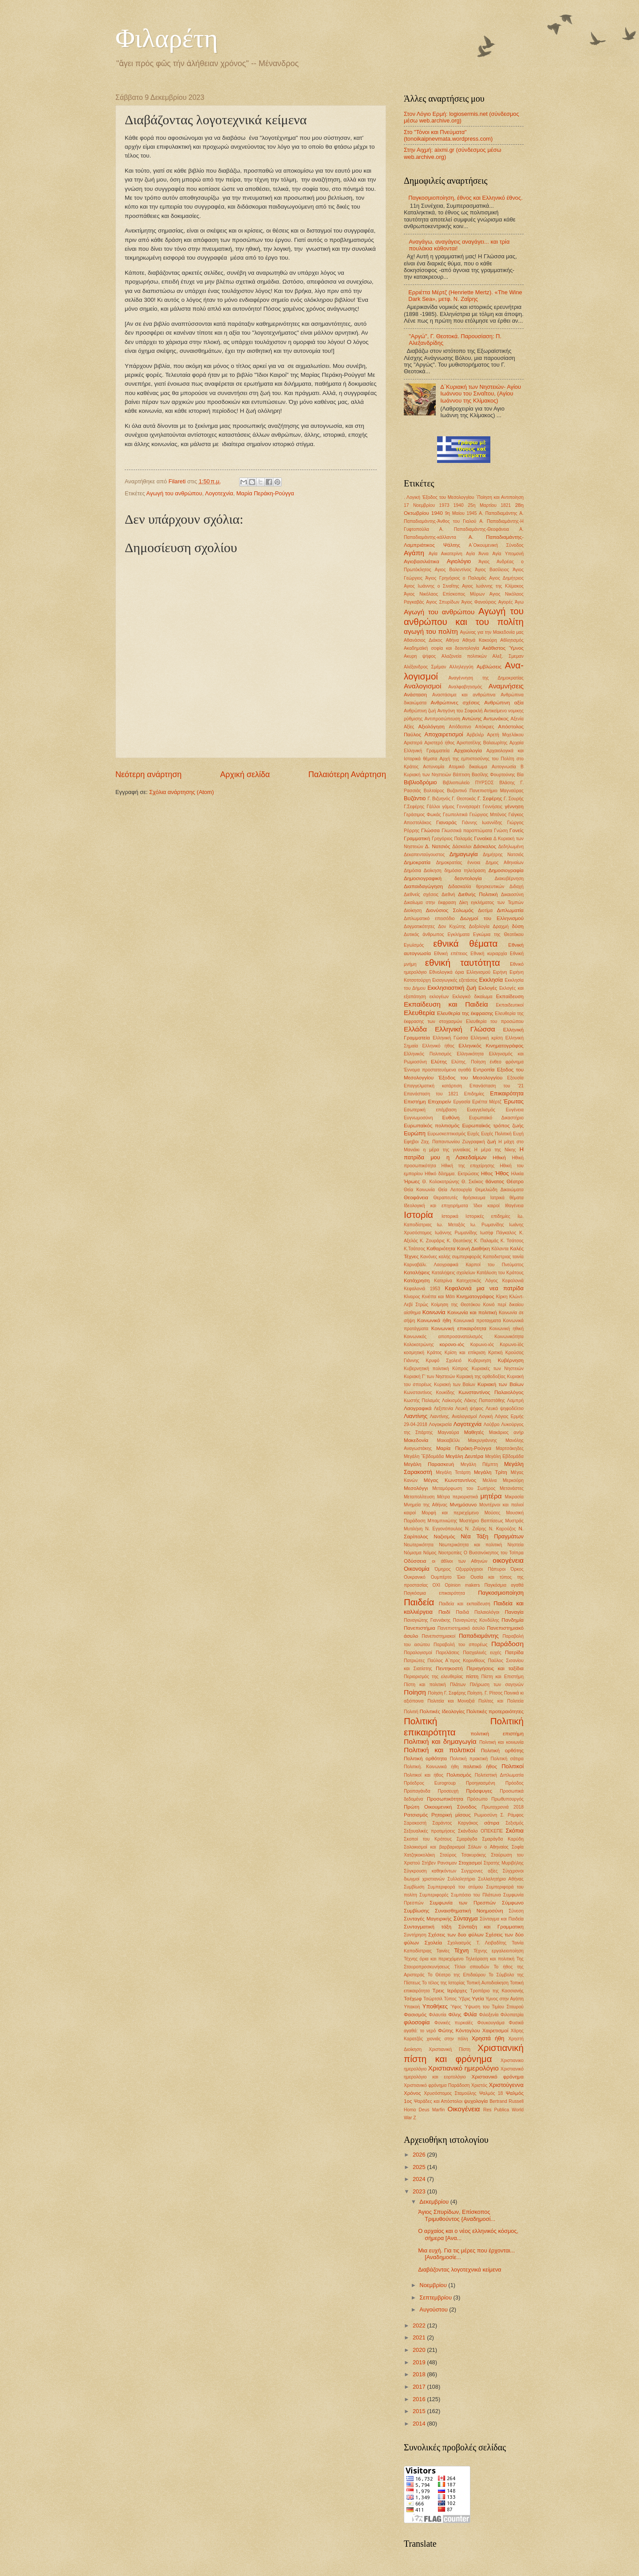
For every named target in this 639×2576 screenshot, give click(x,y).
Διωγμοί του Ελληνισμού (492, 918)
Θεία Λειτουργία (455, 1189)
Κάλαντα (500, 1248)
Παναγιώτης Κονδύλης (476, 1620)
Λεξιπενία (443, 1408)
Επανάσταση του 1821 (431, 1093)
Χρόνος (412, 2093)
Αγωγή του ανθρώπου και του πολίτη (464, 616)
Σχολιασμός (459, 1942)
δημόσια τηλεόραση (464, 870)
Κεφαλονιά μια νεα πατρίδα (484, 1288)
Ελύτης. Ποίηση (468, 1061)
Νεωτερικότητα (419, 1544)
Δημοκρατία (417, 862)
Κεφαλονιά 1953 (422, 1288)
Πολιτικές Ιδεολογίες (442, 1711)
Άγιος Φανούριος (479, 602)
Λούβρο (492, 1424)
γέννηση (514, 806)
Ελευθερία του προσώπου (495, 1021)
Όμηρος (443, 1569)
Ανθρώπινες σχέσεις (455, 702)
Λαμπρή (515, 1400)
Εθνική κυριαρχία (488, 953)
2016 (420, 2399)
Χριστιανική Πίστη (449, 2049)
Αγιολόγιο (459, 561)
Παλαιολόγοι (486, 1612)
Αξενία (517, 718)
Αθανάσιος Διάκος (423, 640)
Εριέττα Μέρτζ (486, 1101)
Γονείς (516, 830)
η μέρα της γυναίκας (446, 1149)
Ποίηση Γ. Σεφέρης (447, 1693)
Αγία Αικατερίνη (445, 553)
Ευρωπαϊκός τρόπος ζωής (493, 1125)
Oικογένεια (463, 2109)
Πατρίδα (514, 1652)
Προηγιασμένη (480, 1783)
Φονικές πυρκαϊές (453, 2022)
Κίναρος (412, 1296)
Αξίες (409, 726)
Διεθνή (448, 894)
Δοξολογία (479, 926)
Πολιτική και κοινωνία (501, 1742)
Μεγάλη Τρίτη (490, 1472)
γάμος (448, 806)
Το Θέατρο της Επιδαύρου (457, 1974)
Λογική (486, 1416)
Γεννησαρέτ (468, 806)
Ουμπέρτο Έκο (448, 1577)
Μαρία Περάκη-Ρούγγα (265, 493)
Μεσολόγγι (416, 1488)
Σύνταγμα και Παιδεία (502, 1918)
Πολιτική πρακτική (469, 1758)
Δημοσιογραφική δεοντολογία (443, 878)
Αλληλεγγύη (461, 666)
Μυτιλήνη (413, 1528)
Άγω (519, 602)
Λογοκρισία (440, 1424)
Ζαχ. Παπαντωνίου (440, 1141)
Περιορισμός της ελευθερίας (433, 1676)
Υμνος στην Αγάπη (504, 1998)
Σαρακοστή (415, 1823)
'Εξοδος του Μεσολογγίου (448, 497)
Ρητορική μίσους (451, 1814)
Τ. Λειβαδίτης (492, 1942)
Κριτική (495, 1352)
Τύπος (450, 1998)
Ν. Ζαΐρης (475, 1528)
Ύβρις (464, 1998)
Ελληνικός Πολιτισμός (428, 1053)
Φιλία (470, 2014)
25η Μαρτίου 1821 (489, 505)
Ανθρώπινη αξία (504, 702)
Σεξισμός (514, 1823)
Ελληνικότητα (470, 1053)
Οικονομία (417, 1568)
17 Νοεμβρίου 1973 (426, 505)
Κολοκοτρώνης (419, 1344)
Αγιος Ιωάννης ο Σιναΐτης (431, 586)
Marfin (438, 2109)
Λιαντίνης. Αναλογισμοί (453, 1416)
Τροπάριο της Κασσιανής (497, 1990)
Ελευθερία (419, 1012)
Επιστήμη (415, 1101)
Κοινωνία (434, 1312)
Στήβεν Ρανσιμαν (439, 1863)
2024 (420, 2179)
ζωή (491, 1141)
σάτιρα (491, 1822)
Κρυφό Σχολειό (444, 1360)
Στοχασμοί (469, 1862)
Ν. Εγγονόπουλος (443, 1528)
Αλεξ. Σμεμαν (507, 656)
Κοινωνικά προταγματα (477, 1320)
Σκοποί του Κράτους (428, 1839)
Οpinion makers (462, 1585)
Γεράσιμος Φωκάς (422, 814)
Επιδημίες (474, 1093)
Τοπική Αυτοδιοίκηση (487, 1982)
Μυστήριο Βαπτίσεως (481, 1520)
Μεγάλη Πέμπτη (479, 1464)
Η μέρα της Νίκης (495, 1149)
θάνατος (494, 1181)
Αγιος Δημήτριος (506, 578)
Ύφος (456, 2006)
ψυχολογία (476, 2101)
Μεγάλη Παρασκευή (429, 1464)
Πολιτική (420, 1721)
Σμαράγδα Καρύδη (503, 1839)
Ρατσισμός (416, 1814)
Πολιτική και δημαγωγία (440, 1741)
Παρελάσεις (447, 1652)
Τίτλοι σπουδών (471, 1966)
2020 (420, 2350)
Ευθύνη (451, 1117)
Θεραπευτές (445, 1197)
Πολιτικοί (512, 1766)
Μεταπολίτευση (419, 1496)
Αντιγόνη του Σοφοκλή (459, 710)
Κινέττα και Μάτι (438, 1296)
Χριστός (479, 2085)
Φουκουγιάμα (491, 2022)
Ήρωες (412, 1181)
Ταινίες (443, 1950)
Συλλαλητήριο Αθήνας (501, 1879)
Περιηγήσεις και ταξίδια (495, 1668)
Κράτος (434, 1352)
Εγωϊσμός (414, 945)
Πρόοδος (514, 1783)
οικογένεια (508, 1560)
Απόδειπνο (460, 726)
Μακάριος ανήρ (506, 1432)
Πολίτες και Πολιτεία (501, 1701)
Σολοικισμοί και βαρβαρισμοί (434, 1847)
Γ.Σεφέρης (414, 806)
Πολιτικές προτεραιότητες (495, 1711)
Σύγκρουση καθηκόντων (430, 1871)
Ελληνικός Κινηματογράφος (491, 1045)
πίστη (471, 1676)
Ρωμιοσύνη (485, 1815)
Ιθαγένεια (514, 1205)
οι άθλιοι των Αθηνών (459, 1561)
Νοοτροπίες (450, 1552)
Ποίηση (415, 1692)
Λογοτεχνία (219, 493)
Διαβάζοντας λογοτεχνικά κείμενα (459, 2269)
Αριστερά (413, 742)
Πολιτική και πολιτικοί (439, 1750)
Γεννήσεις (492, 806)
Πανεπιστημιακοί (438, 1636)
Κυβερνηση (479, 1360)
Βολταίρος (434, 790)
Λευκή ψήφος (469, 1408)
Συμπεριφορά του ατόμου (455, 1887)
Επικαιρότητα (507, 1093)
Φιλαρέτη (166, 38)
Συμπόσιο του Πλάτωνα (476, 1894)
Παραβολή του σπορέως (461, 1644)
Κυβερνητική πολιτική (426, 1368)
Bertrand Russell (506, 2101)
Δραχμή (501, 926)
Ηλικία (517, 1173)
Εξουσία (515, 1077)
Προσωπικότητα (445, 1799)
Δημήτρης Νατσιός (503, 854)
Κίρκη (502, 1296)
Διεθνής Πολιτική (477, 894)
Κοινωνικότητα (509, 1336)
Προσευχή (448, 1791)
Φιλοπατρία (512, 2014)
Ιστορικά (450, 1216)
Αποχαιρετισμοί (444, 734)
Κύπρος (460, 1368)
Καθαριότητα (440, 1248)
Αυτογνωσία (504, 766)
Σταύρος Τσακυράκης (463, 1855)
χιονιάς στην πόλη (447, 2038)
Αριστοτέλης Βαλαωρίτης (482, 742)
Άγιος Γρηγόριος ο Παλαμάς (456, 578)
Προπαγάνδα (417, 1791)
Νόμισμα (413, 1552)
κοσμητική (414, 1352)
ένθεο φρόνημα (507, 1061)
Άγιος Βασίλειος (492, 569)
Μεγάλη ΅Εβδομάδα (424, 1456)
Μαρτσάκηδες (510, 1448)
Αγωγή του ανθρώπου (174, 493)
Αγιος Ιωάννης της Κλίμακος (493, 586)
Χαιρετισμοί (495, 2030)
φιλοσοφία (417, 2022)
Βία (520, 774)
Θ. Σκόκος (472, 1181)
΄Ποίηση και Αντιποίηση (500, 497)
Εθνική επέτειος (451, 953)
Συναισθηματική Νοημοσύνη (469, 1910)
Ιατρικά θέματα (507, 1197)
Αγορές (505, 602)
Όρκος (517, 1569)
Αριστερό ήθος (439, 742)
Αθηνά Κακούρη (479, 640)
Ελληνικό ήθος (438, 1045)
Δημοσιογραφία (506, 870)
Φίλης (455, 2014)
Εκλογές (487, 988)
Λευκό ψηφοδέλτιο (504, 1408)
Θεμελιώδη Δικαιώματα (499, 1189)
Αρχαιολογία (468, 750)
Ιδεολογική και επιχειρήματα (436, 1205)
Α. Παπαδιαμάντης (498, 513)
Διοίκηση (413, 910)
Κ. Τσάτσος (512, 1240)
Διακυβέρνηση (509, 878)
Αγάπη (414, 553)
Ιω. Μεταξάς (451, 1224)
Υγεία (478, 1998)
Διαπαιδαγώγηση (423, 886)
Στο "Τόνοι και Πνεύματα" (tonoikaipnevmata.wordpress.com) (448, 135)
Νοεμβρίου (433, 2285)
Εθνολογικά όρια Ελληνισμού (459, 972)
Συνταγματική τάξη (427, 1926)
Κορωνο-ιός (482, 1344)
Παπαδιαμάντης (479, 1635)
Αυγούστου (434, 2309)
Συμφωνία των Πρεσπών (463, 1902)
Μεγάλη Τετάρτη (453, 1472)
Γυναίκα (483, 838)
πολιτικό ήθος (480, 1766)
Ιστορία (418, 1214)
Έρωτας (513, 1101)
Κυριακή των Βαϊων (500, 1384)
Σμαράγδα (467, 1839)
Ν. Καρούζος (502, 1528)
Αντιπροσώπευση (442, 718)
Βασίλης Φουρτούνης (493, 774)
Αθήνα (452, 640)
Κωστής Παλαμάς (422, 1400)
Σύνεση (516, 1910)
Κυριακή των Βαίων (454, 1384)
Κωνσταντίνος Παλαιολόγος (491, 1392)
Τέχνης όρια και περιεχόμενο (433, 1958)
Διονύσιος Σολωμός (449, 910)
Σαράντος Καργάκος (455, 1823)
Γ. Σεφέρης (489, 798)
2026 (420, 2154)
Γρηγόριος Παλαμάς (452, 838)
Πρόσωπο (477, 1799)
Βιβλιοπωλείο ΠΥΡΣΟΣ (468, 782)
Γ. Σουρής (514, 798)
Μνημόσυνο (463, 1504)
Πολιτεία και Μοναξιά (450, 1701)
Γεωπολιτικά (455, 814)
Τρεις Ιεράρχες (449, 1990)
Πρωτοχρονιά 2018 (502, 1807)
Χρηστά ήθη (488, 2038)
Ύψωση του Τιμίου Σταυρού (494, 2006)
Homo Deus (417, 2109)
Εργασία (461, 1101)
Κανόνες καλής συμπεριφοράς (450, 1256)
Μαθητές (474, 1432)
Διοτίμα (485, 910)
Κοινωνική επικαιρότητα (458, 1328)
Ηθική (499, 1157)
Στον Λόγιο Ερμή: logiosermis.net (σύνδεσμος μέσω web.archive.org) (461, 117)
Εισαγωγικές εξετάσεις (454, 980)
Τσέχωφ (413, 1998)
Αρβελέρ (475, 734)
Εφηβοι (411, 1141)
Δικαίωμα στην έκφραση (430, 902)
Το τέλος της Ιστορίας (443, 1982)
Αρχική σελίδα (245, 774)
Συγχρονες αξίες (479, 1871)
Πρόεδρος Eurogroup (430, 1783)
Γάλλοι (433, 806)
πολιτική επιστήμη (497, 1733)
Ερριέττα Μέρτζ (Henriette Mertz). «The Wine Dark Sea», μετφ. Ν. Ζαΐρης (465, 295)
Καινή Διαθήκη (473, 1248)
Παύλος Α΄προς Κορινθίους (456, 1660)
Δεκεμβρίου (434, 2201)
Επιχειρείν (439, 1101)
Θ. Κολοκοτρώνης (440, 1181)
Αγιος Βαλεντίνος (453, 569)
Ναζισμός (444, 1536)
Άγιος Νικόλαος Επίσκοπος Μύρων (444, 594)
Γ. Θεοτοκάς (464, 798)
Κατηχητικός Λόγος (477, 1280)
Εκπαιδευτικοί (510, 1005)
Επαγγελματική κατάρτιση (433, 1085)
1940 (459, 505)
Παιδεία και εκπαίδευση (464, 1603)
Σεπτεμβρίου (436, 2297)
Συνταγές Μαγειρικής (428, 1918)
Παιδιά (462, 1612)
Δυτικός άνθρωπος (424, 934)
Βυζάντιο (415, 798)
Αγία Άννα (477, 553)
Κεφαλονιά (513, 1280)
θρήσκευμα (474, 1197)
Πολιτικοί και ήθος (423, 1775)
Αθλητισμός (512, 640)
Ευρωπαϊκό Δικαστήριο (496, 1117)
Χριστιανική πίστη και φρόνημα (464, 2053)
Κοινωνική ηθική (506, 1328)
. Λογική (412, 497)
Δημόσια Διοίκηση (423, 870)
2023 (420, 2191)
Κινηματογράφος (475, 1296)
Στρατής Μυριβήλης (504, 1863)
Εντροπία (483, 1069)
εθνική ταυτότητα (462, 962)
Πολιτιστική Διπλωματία (499, 1775)
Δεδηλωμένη (511, 846)
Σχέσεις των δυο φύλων (456, 1934)
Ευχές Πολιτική (496, 1133)
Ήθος (502, 1173)
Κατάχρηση (417, 1280)
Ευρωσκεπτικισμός (446, 1133)
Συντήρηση (415, 1934)
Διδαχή (516, 886)
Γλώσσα (430, 830)
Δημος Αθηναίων (504, 862)
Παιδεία (419, 1602)
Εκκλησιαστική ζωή (451, 987)
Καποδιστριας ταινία (503, 1256)
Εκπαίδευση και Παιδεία (446, 1004)
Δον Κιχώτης (451, 926)
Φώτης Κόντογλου (459, 2030)
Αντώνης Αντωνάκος (485, 718)
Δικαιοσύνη (512, 894)
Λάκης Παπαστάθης (484, 1400)
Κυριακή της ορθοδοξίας (481, 1376)
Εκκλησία (491, 979)
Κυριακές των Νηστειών (498, 1368)
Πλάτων (458, 1684)
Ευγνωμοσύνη (418, 1117)
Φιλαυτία (437, 2014)
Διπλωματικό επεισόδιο (429, 918)
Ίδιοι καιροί (486, 1205)
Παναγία (514, 1612)
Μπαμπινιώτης (442, 1520)
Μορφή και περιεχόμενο (450, 1512)
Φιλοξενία (489, 2014)
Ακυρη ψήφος (420, 656)
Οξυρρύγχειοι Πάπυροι (480, 1569)
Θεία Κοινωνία (419, 1189)
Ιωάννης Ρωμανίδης (456, 1232)
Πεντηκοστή (449, 1668)
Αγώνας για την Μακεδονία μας (492, 632)
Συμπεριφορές (434, 1894)
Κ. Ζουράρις (432, 1240)
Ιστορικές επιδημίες (487, 1216)
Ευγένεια (515, 1109)
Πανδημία (512, 1620)
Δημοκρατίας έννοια (458, 862)
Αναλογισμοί (422, 686)
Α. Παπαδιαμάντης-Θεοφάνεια (474, 529)
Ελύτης (439, 1061)
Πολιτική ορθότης (502, 1750)
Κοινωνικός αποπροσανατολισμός (443, 1336)
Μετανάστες (512, 1488)
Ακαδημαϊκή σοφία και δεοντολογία (441, 648)
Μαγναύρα (448, 1432)
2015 (420, 2411)
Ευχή (518, 1133)
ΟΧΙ (436, 1585)
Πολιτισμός (458, 1775)
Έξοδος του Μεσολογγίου (470, 1077)
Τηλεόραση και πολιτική (489, 1958)
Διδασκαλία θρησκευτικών (476, 886)
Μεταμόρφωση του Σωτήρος (463, 1488)
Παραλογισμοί (418, 1652)
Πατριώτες (414, 1660)
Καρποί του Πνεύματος (494, 1264)
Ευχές (473, 1133)
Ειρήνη (500, 972)
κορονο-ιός (451, 1344)
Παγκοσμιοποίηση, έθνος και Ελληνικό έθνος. (465, 197)
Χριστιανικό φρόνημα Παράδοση (437, 2085)
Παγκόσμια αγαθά (504, 1585)
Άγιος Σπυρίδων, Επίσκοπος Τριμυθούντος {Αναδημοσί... (456, 2215)
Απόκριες (484, 726)
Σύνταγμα (466, 1918)
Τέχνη (461, 1950)
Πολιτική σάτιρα (507, 1758)
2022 (420, 2325)
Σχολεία (433, 1942)
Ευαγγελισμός (481, 1109)
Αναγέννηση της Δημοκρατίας (486, 678)
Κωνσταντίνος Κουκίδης (429, 1392)
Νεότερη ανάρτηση (148, 774)
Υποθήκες (435, 2006)
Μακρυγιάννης (482, 1440)
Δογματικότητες (419, 926)
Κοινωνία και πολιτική (472, 1312)
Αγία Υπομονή (508, 553)
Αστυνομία (433, 766)
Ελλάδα (415, 1029)
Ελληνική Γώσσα (450, 1037)
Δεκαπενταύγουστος (424, 854)
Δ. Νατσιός (437, 846)
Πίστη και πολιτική (425, 1684)
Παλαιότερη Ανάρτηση (347, 774)
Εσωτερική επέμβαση (430, 1109)
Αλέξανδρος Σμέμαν (425, 666)
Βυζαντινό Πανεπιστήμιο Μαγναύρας (485, 790)
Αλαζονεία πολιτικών (464, 656)
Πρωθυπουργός (507, 1799)
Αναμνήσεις (506, 686)
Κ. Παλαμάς (486, 1240)
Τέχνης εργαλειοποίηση (498, 1950)
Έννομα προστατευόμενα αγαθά (437, 1069)
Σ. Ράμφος (512, 1815)
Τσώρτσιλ (432, 1998)
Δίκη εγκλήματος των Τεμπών (491, 902)
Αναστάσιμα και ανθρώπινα (463, 694)
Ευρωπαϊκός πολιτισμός (432, 1125)
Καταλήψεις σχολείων (453, 1272)
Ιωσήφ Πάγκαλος (498, 1232)
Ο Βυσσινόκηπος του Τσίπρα (494, 1552)
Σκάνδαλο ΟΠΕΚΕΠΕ (480, 1831)
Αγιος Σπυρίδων (442, 602)
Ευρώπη (415, 1133)
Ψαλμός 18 (491, 2093)
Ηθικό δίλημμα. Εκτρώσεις (452, 1173)
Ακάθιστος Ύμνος (503, 648)
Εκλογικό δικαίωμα (472, 996)
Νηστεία (516, 1544)
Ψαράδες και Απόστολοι (438, 2101)
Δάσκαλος (485, 846)
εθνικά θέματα (465, 943)
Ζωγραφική (473, 1141)
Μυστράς (514, 1520)
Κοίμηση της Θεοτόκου (456, 1304)
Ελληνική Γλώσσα (465, 1029)
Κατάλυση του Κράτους (500, 1272)
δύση (518, 926)
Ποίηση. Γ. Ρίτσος (485, 1693)
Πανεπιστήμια (419, 1628)
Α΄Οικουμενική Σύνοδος (496, 545)
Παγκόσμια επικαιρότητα (434, 1593)
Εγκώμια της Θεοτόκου (498, 934)
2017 (420, 2386)
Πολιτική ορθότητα (425, 1758)
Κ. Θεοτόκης (460, 1240)
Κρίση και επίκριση (465, 1352)
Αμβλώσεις (489, 666)
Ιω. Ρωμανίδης (487, 1224)
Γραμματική (417, 838)
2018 (420, 2374)
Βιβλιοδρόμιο (420, 782)
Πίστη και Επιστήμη (502, 1676)
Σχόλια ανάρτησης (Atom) (181, 792)
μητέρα (490, 1496)
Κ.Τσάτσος (414, 1248)
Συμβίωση (414, 1887)
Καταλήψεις (417, 1272)
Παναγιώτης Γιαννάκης (427, 1620)
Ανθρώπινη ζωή (420, 710)
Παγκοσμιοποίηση (501, 1592)
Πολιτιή (411, 1711)
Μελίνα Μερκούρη (503, 1480)
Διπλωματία (510, 910)
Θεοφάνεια (416, 1197)
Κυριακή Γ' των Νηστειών (429, 1376)
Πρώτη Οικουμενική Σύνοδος (440, 1807)
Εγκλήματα (458, 934)
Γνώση (501, 830)
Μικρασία (514, 1496)
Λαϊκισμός (452, 1400)
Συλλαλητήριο (461, 1879)
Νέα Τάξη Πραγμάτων (492, 1536)
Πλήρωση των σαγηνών (497, 1684)
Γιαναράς (446, 822)
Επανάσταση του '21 (496, 1085)
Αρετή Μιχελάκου (505, 734)
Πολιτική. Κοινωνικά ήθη (431, 1766)
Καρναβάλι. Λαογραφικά (431, 1264)
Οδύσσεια (415, 1561)
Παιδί (444, 1612)
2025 (420, 2167)
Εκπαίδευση (510, 996)
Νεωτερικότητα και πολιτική (470, 1544)
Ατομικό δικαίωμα (468, 766)
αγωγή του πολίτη (431, 631)
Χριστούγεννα (506, 2085)
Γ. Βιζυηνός (438, 798)
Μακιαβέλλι (448, 1440)
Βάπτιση (461, 774)
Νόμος (430, 1552)
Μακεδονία (416, 1440)
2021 (420, 2337)
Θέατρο (515, 1181)
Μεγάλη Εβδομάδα (504, 1456)
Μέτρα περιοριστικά (457, 1496)
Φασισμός (415, 2014)
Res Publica (496, 2109)
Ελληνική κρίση (486, 1037)
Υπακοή (412, 2006)
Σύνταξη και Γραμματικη (491, 1926)
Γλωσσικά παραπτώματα (467, 830)
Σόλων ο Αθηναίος (488, 1847)
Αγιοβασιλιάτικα (421, 561)
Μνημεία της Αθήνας (425, 1504)
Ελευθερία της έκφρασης (465, 1013)
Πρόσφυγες (479, 1791)
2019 (420, 2362)
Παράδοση (507, 1644)
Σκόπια (515, 1830)
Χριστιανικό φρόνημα (497, 2076)
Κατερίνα (443, 1280)
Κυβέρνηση (511, 1360)
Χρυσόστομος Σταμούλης (450, 2093)
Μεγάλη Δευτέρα (464, 1456)
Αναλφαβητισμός (465, 686)
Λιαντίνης (415, 1416)
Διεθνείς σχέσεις (421, 894)
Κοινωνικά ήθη (434, 1320)
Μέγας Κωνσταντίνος (450, 1480)
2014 (420, 2423)
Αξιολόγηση (431, 726)
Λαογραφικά (417, 1408)
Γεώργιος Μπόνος (488, 814)
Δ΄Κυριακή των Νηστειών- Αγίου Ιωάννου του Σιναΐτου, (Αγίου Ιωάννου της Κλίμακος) (480, 393)
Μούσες (493, 1512)
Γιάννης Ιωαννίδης (482, 822)
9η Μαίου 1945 (461, 513)
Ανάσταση (415, 694)
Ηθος (487, 1173)
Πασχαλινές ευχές (482, 1652)
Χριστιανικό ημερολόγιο (463, 2068)
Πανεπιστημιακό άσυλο (461, 1628)
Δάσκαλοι (461, 846)
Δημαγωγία (464, 854)
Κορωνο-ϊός (512, 1344)
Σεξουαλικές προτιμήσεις (429, 1831)
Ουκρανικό (415, 1577)
